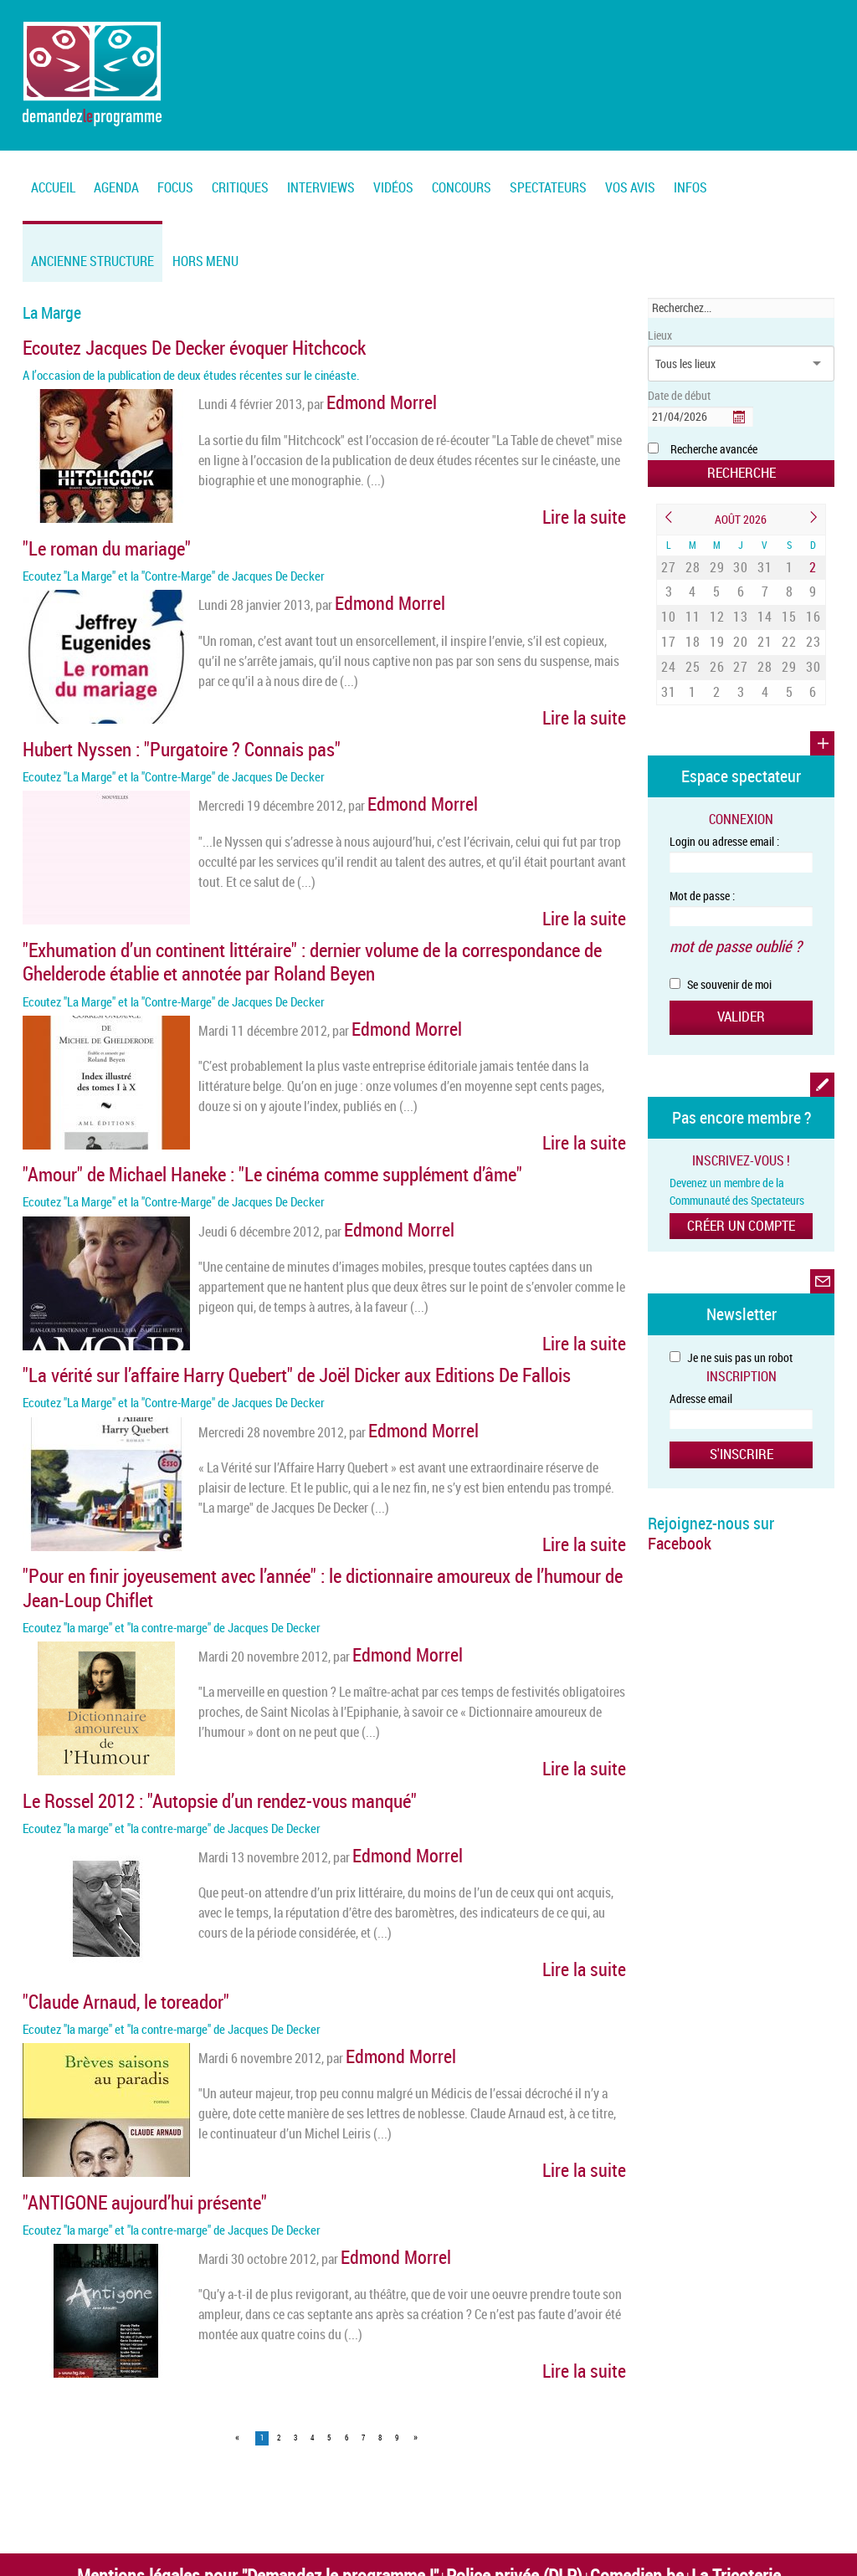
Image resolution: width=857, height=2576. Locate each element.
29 (717, 561)
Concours (461, 187)
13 (741, 600)
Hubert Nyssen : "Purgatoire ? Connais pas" (139, 723)
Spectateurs (548, 187)
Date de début (679, 395)
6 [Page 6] (346, 2291)
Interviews (321, 187)
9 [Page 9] (396, 2291)
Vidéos (393, 187)
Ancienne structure (92, 261)
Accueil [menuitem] (53, 187)
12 (717, 600)
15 (789, 600)
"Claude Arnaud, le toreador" (99, 1875)
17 (669, 620)
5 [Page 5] (329, 2291)
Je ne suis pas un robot (731, 1308)
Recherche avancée (713, 449)
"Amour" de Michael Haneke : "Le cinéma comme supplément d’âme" (212, 1119)
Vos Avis (630, 187)
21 (765, 620)
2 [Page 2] (278, 2291)
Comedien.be (580, 2424)
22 (789, 620)
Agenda (116, 187)
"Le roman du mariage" (85, 534)
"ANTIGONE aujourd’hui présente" (113, 2064)
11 (693, 600)
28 (693, 561)
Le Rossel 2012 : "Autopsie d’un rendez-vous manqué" (169, 1686)
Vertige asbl (565, 2445)
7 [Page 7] (363, 2291)
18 (693, 620)
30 (741, 561)
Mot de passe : (702, 860)
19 (717, 620)
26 (717, 639)
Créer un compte (741, 1177)
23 (813, 620)
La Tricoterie (653, 2424)
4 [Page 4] (312, 2291)
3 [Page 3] (295, 2291)
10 (669, 600)
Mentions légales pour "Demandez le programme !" (302, 2424)
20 (741, 620)
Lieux (660, 335)
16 (813, 600)
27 (669, 561)
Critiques (240, 187)
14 (765, 600)
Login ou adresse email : (724, 805)
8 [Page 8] (380, 2291)
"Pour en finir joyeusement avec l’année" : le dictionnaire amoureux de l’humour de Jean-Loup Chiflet (299, 1497)
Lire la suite (596, 500)
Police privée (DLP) (489, 2424)
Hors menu (205, 261)
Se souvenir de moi (721, 942)
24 (669, 639)
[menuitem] (116, 177)
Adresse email (701, 1349)
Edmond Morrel (366, 393)
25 (693, 639)
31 (765, 561)
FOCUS (175, 187)
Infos (690, 187)
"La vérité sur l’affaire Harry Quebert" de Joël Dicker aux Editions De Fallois (228, 1308)
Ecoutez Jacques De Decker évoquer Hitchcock (153, 345)
